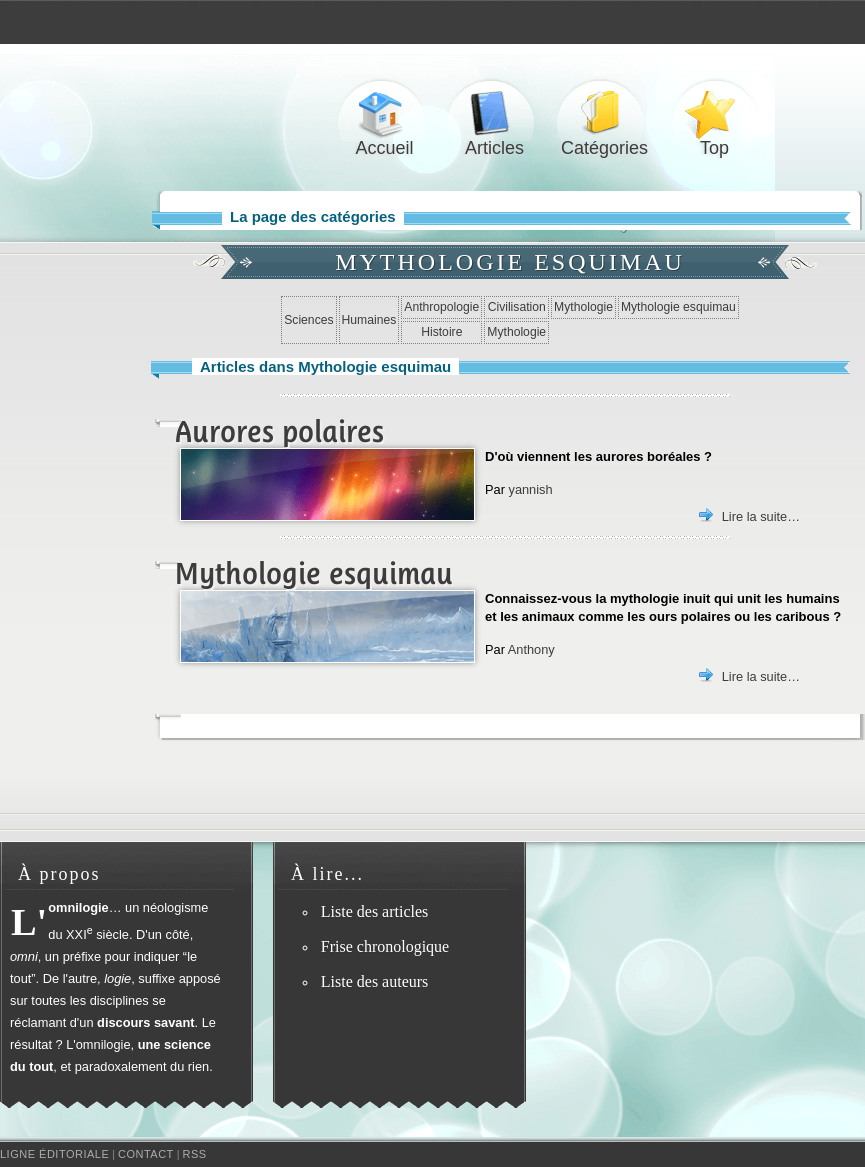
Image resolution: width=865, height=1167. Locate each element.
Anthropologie (441, 307)
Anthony (531, 649)
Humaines (369, 320)
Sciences (308, 320)
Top (715, 113)
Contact (146, 1154)
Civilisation (517, 307)
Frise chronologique (385, 946)
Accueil (385, 113)
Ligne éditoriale (54, 1154)
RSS (195, 1154)
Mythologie (583, 307)
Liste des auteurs (375, 981)
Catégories (605, 113)
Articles (495, 113)
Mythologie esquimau (678, 307)
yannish (530, 489)
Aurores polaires (279, 431)
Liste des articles (375, 911)
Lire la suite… (761, 516)
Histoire (441, 332)
